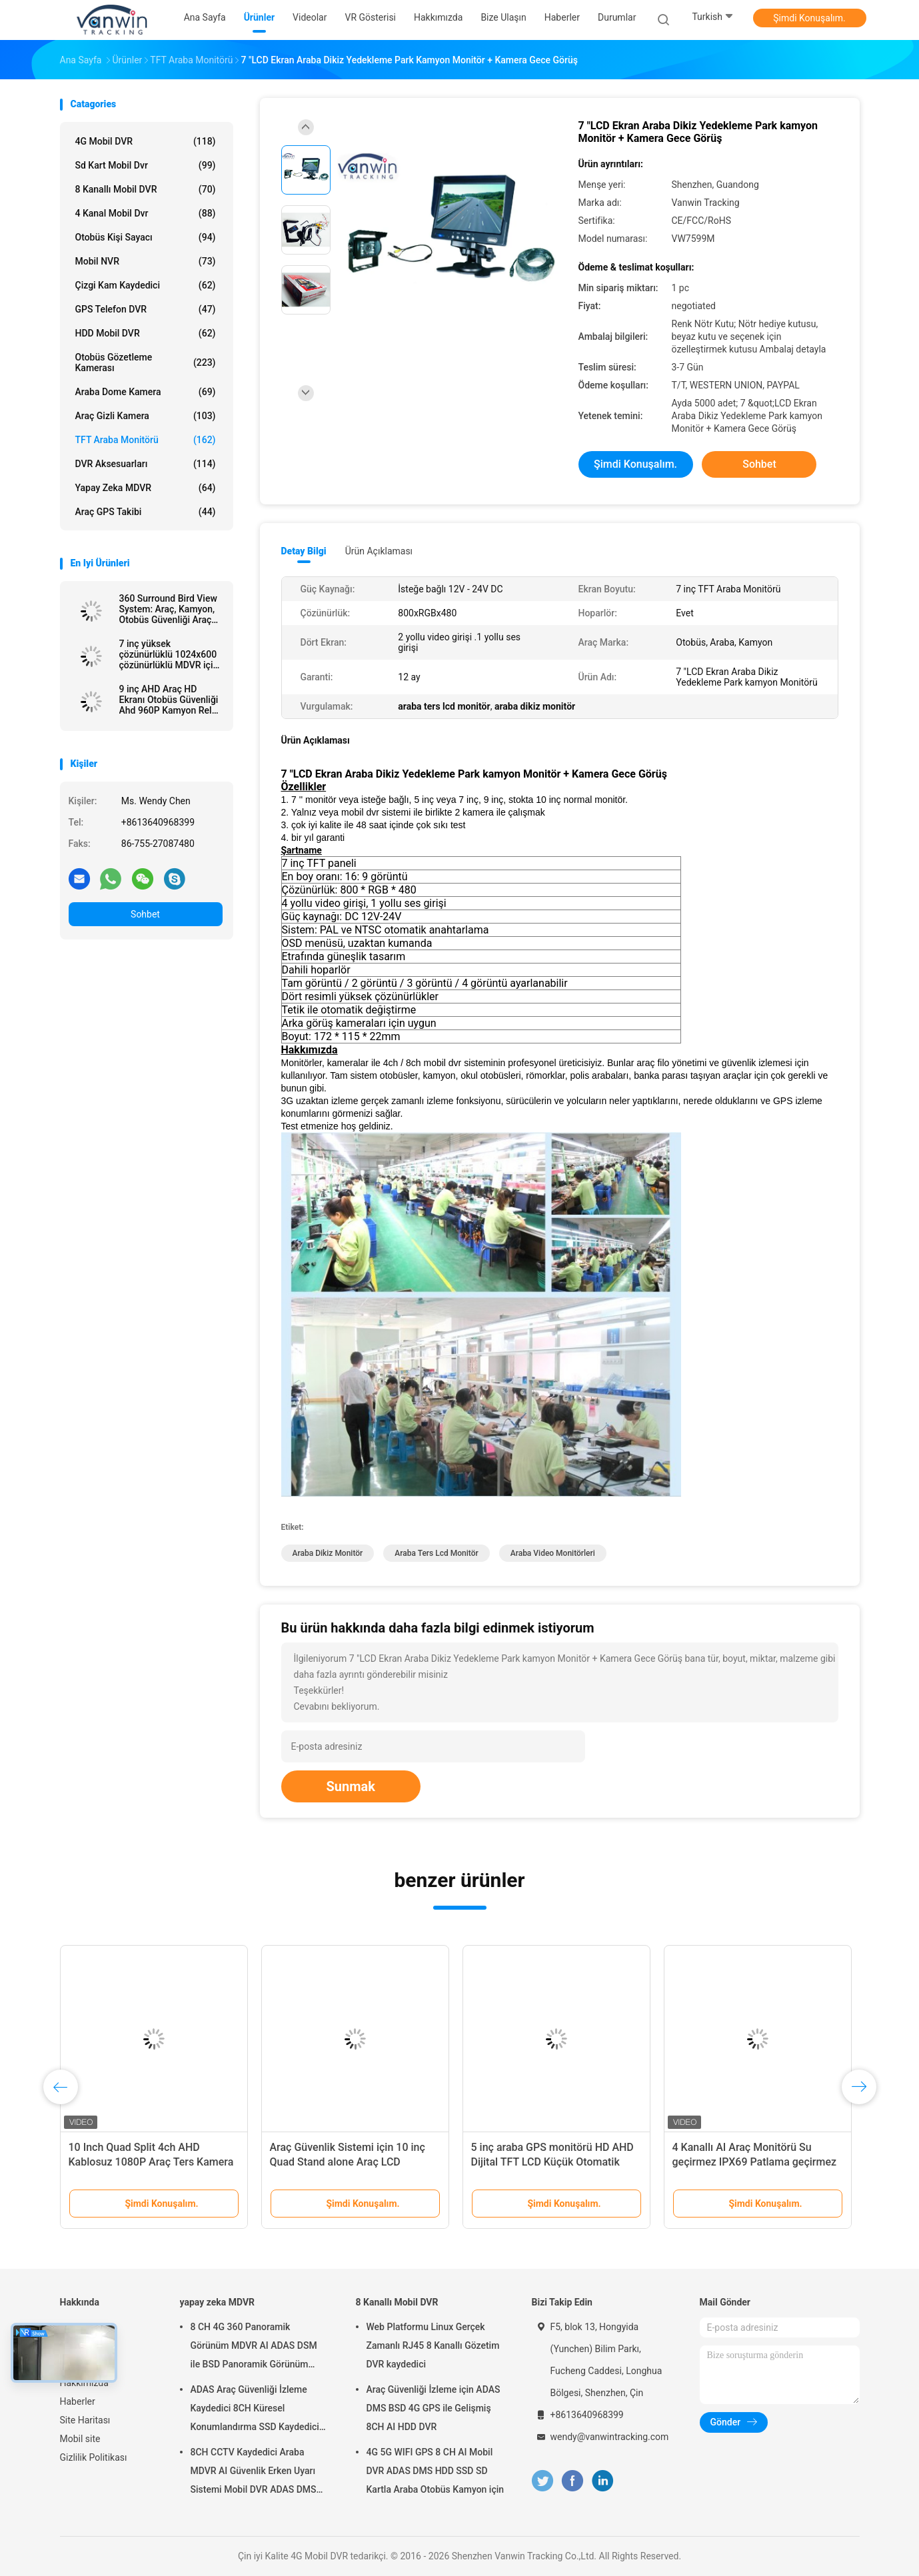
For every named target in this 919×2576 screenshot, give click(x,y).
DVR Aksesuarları (145, 463)
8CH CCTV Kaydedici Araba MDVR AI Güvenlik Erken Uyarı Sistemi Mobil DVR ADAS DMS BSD (254, 2473)
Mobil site (80, 2438)
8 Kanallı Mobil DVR (145, 189)
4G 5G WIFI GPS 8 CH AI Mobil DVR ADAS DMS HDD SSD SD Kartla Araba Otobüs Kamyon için (435, 2471)
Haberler (77, 2401)
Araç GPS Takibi (145, 511)
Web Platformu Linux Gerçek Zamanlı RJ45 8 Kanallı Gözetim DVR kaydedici (433, 2345)
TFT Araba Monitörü (145, 439)
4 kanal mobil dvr (145, 213)
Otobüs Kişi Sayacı (145, 237)
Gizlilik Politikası (93, 2457)
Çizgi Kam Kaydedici (145, 285)
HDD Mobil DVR (145, 333)
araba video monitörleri (552, 1553)
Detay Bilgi (304, 551)
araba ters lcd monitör (436, 1553)
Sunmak (351, 1786)
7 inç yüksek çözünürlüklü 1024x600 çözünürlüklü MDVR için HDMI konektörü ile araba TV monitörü (169, 654)
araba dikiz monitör (328, 1553)
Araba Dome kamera (145, 391)
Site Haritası (85, 2420)
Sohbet (145, 914)
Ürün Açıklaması (379, 551)
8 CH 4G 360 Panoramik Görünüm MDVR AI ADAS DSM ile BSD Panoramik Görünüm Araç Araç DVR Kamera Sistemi (255, 2347)
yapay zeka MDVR (145, 487)
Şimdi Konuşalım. (809, 18)
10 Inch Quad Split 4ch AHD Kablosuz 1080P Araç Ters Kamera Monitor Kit (151, 2162)
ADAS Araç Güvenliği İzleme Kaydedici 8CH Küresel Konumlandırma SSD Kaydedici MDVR (255, 2410)
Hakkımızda (84, 2382)
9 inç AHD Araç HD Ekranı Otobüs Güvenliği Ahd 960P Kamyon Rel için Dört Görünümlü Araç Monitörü (169, 700)
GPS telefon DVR (145, 309)
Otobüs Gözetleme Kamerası (145, 362)
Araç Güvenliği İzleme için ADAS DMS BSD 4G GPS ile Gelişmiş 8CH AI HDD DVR (433, 2408)
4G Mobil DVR (145, 141)
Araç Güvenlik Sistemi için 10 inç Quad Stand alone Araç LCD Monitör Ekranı (347, 2162)
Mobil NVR (145, 261)
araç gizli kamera (145, 415)
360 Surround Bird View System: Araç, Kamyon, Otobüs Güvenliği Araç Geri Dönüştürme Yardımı (168, 609)
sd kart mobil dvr (145, 165)
